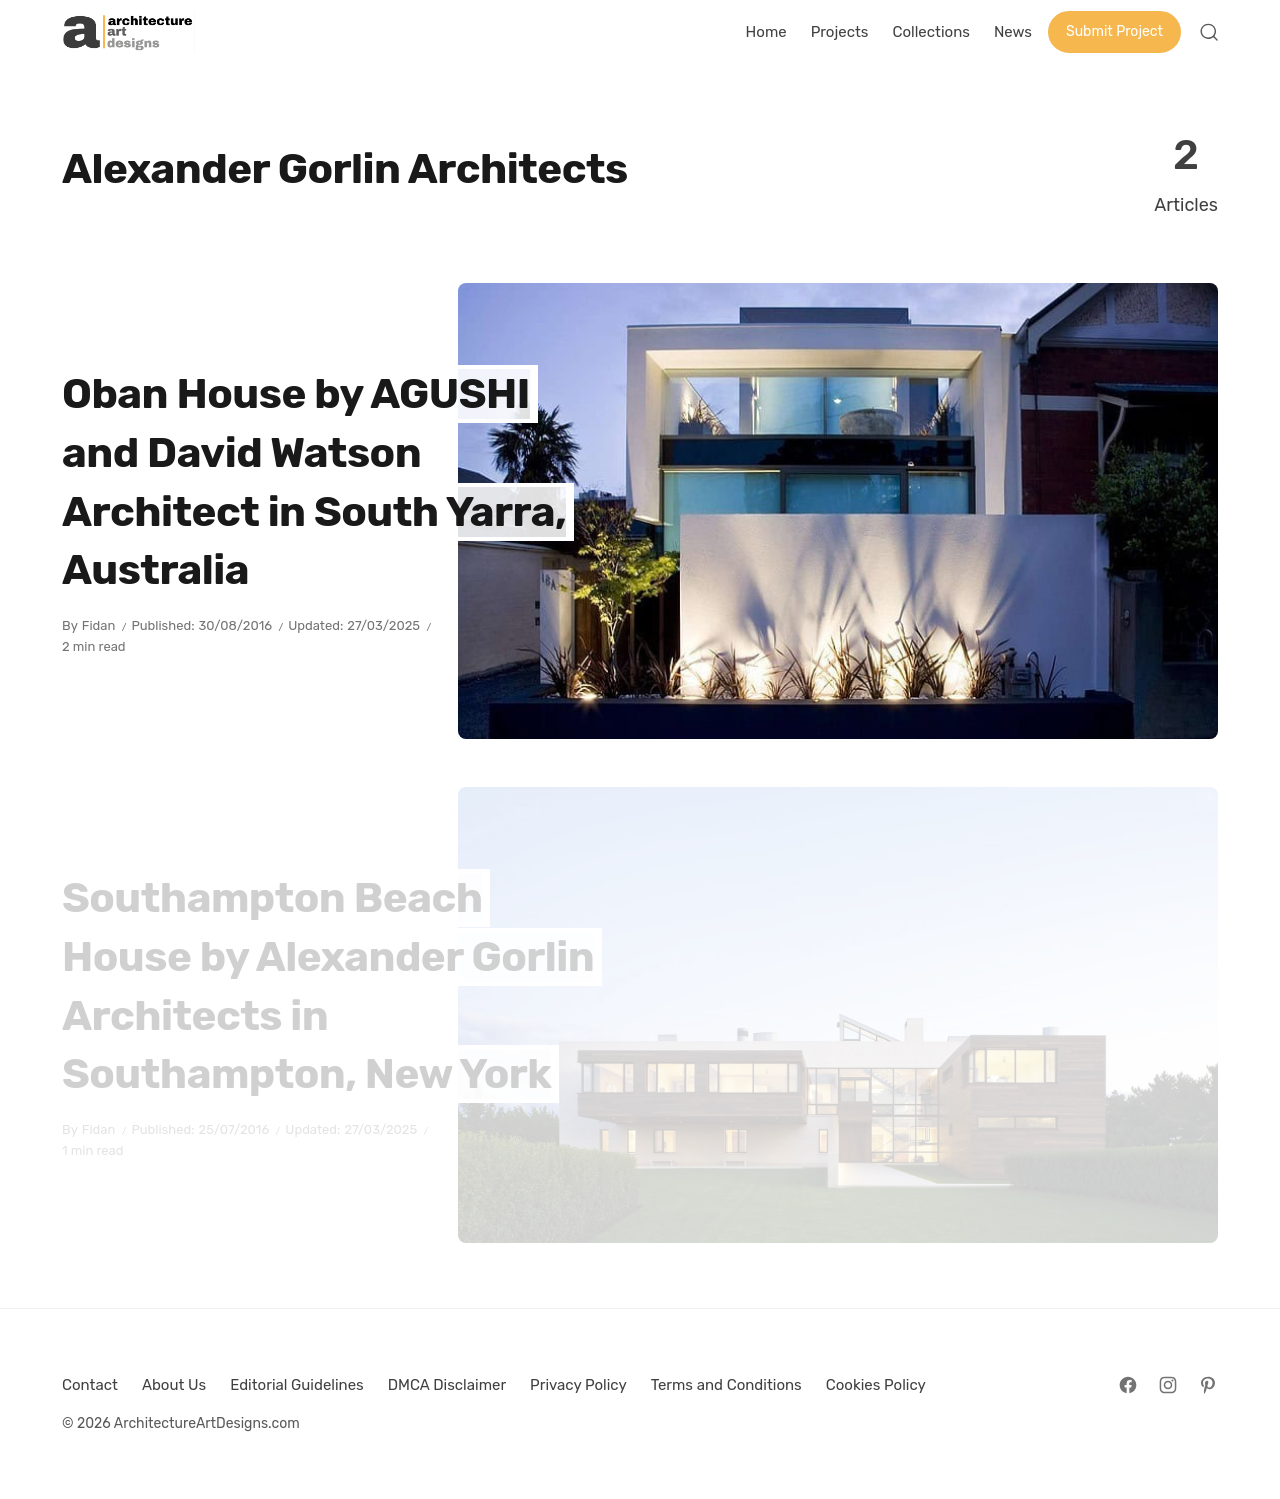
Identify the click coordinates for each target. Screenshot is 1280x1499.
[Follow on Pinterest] (1208, 1385)
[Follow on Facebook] (1128, 1385)
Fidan (99, 625)
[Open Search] (1209, 32)
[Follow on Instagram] (1168, 1385)
